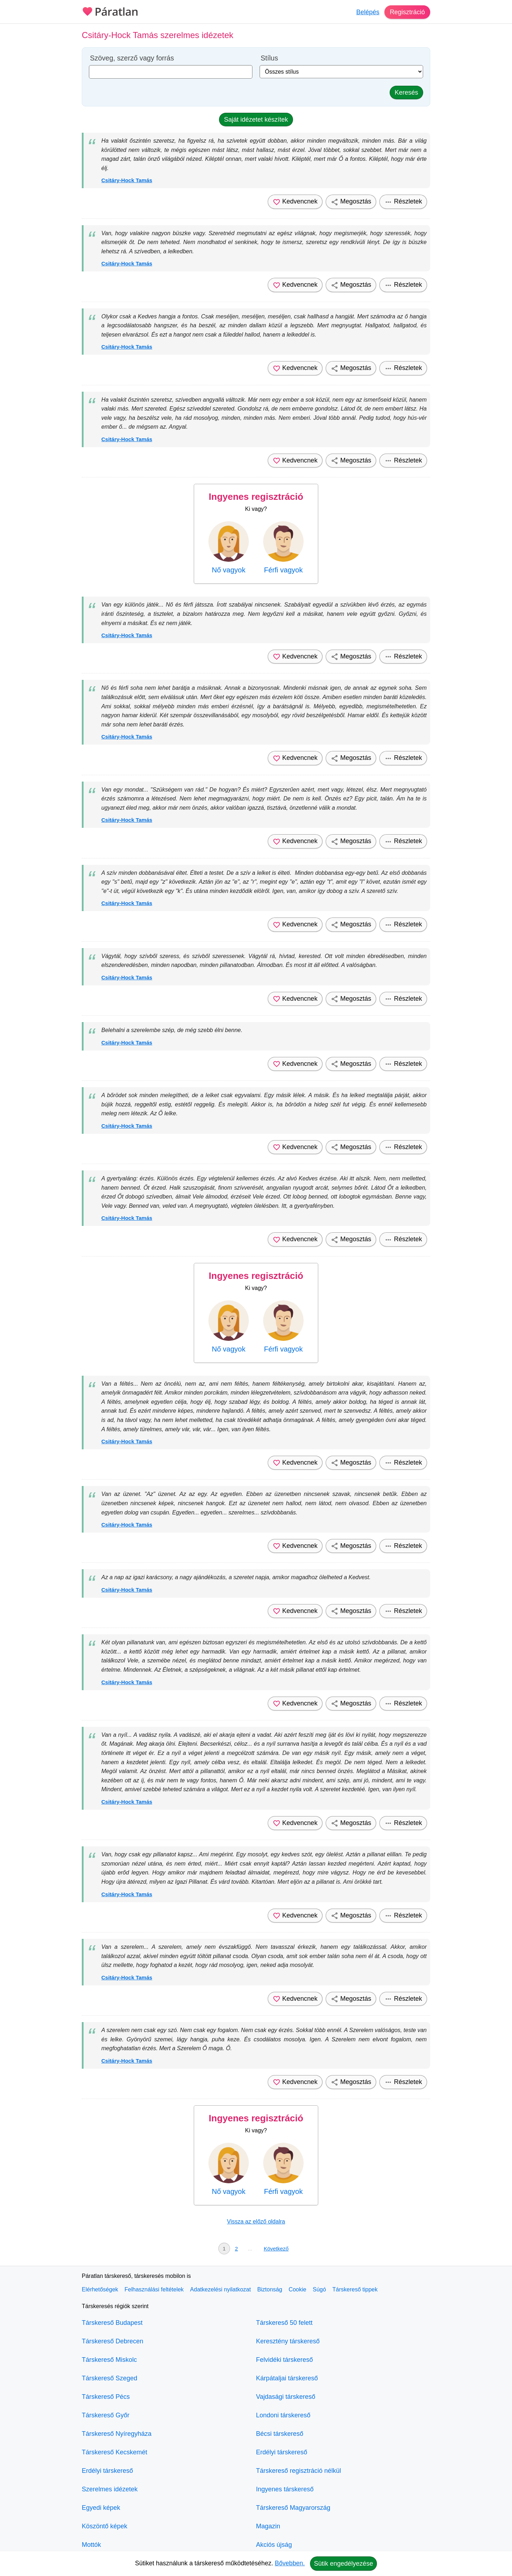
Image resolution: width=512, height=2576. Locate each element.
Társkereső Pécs (106, 2396)
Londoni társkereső (283, 2415)
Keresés (406, 92)
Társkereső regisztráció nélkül (298, 2470)
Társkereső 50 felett (284, 2322)
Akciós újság (274, 2544)
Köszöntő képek (104, 2526)
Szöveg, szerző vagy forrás (132, 58)
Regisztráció (407, 12)
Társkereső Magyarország (293, 2507)
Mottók (91, 2544)
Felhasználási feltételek (153, 2289)
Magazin (268, 2526)
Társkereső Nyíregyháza (116, 2433)
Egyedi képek (101, 2507)
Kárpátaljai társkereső (287, 2378)
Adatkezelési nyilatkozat (220, 2289)
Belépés (367, 12)
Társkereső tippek (355, 2289)
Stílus (269, 58)
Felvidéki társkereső (284, 2359)
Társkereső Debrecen (112, 2341)
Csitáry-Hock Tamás (126, 180)
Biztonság (269, 2289)
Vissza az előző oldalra (256, 2221)
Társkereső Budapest (112, 2322)
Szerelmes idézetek (110, 2489)
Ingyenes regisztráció (256, 496)
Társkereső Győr (105, 2415)
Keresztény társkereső (288, 2341)
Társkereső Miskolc (109, 2359)
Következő (276, 2249)
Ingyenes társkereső (285, 2489)
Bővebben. (290, 2563)
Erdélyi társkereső (107, 2470)
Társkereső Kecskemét (114, 2452)
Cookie (297, 2289)
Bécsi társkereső (279, 2433)
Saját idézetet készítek (256, 119)
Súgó (319, 2289)
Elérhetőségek (100, 2289)
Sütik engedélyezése (343, 2563)
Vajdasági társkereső (285, 2396)
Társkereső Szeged (109, 2378)
